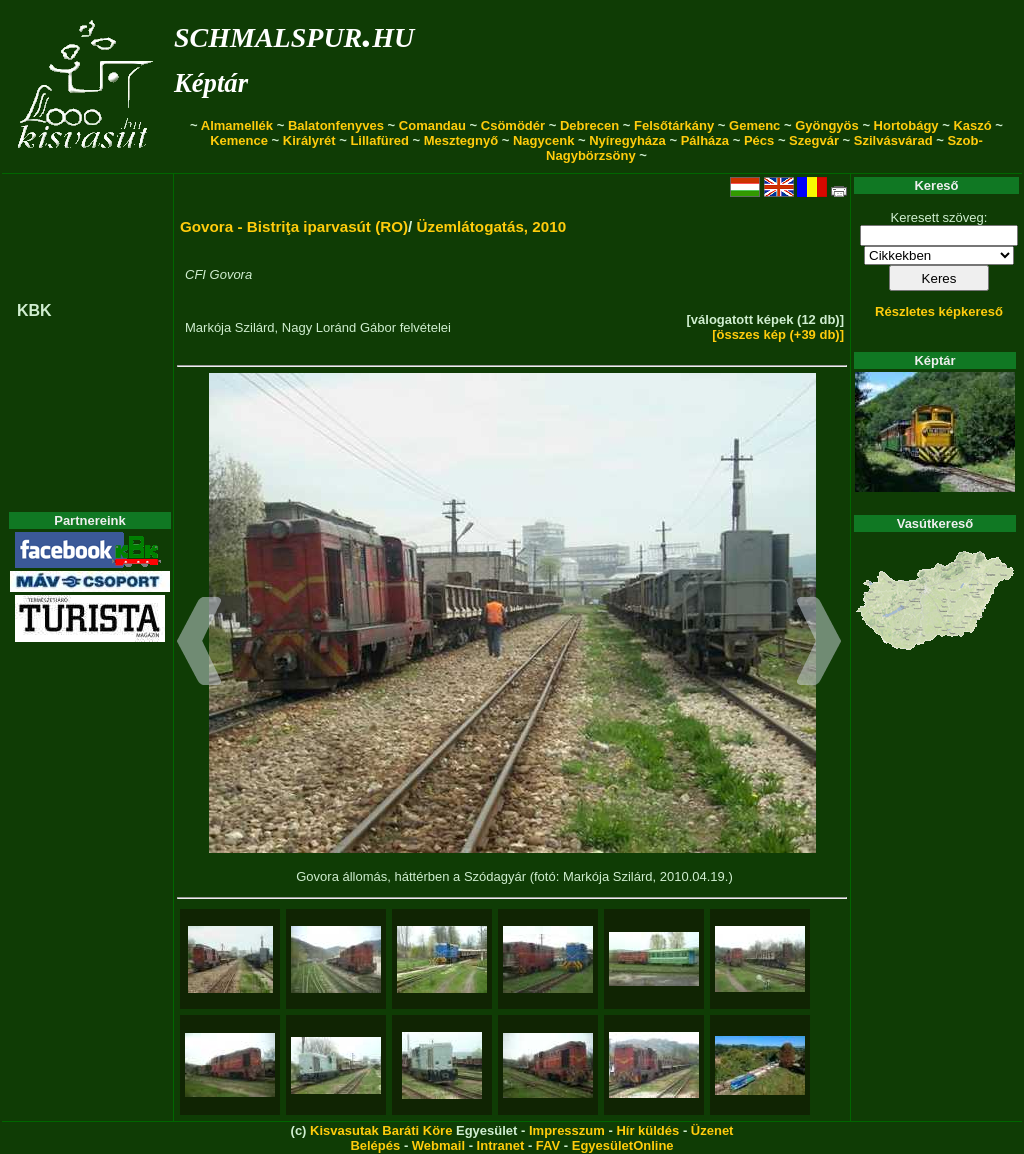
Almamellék (237, 125)
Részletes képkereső (939, 311)
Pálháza (705, 140)
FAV (548, 1145)
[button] (199, 644)
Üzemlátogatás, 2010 (492, 226)
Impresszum (567, 1130)
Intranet (501, 1145)
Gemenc (754, 125)
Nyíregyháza (627, 140)
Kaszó (972, 125)
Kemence (239, 140)
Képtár (211, 83)
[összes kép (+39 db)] (778, 334)
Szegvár (814, 140)
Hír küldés (647, 1130)
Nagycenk (543, 140)
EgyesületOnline (623, 1145)
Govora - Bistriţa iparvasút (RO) (294, 226)
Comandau (432, 125)
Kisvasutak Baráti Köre (381, 1130)
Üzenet (712, 1130)
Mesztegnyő (461, 140)
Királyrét (309, 140)
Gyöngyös (827, 125)
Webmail (438, 1145)
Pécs (759, 140)
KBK (34, 310)
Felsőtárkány (674, 125)
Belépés (375, 1145)
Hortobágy (906, 125)
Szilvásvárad (893, 140)
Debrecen (589, 125)
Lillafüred (379, 140)
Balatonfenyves (336, 125)
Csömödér (513, 125)
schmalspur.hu (294, 33)
